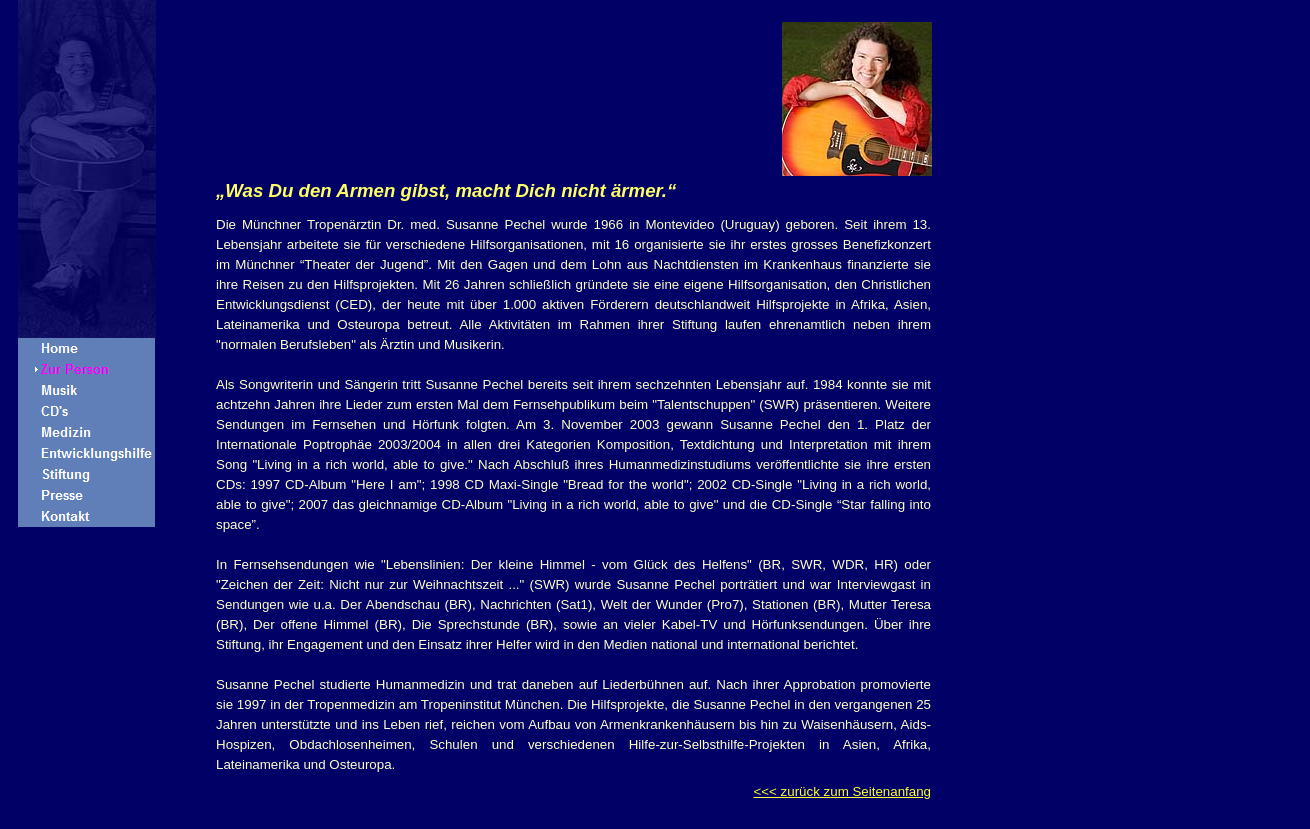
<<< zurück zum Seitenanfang (842, 791)
